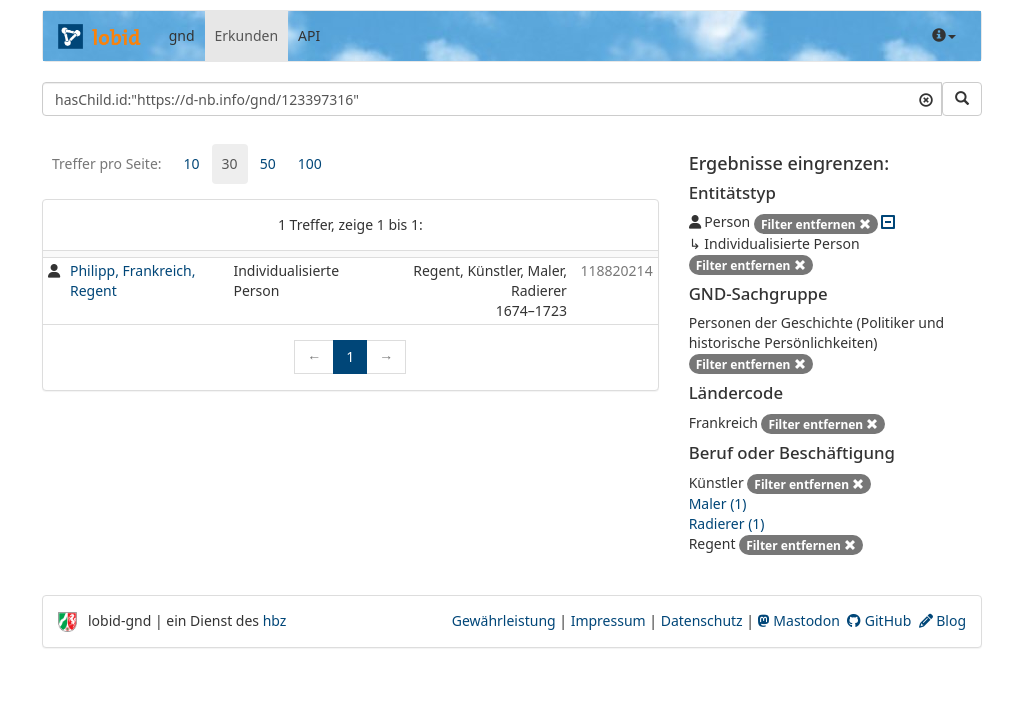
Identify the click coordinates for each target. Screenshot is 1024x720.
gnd (182, 35)
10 (192, 163)
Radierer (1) (727, 523)
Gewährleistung (504, 620)
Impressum (608, 620)
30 (230, 163)
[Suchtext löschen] (926, 99)
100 (310, 163)
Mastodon (799, 620)
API (309, 35)
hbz (275, 620)
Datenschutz (702, 620)
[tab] (192, 164)
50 (268, 163)
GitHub (879, 620)
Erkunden (247, 35)
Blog (942, 620)
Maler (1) (718, 503)
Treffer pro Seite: (107, 163)
